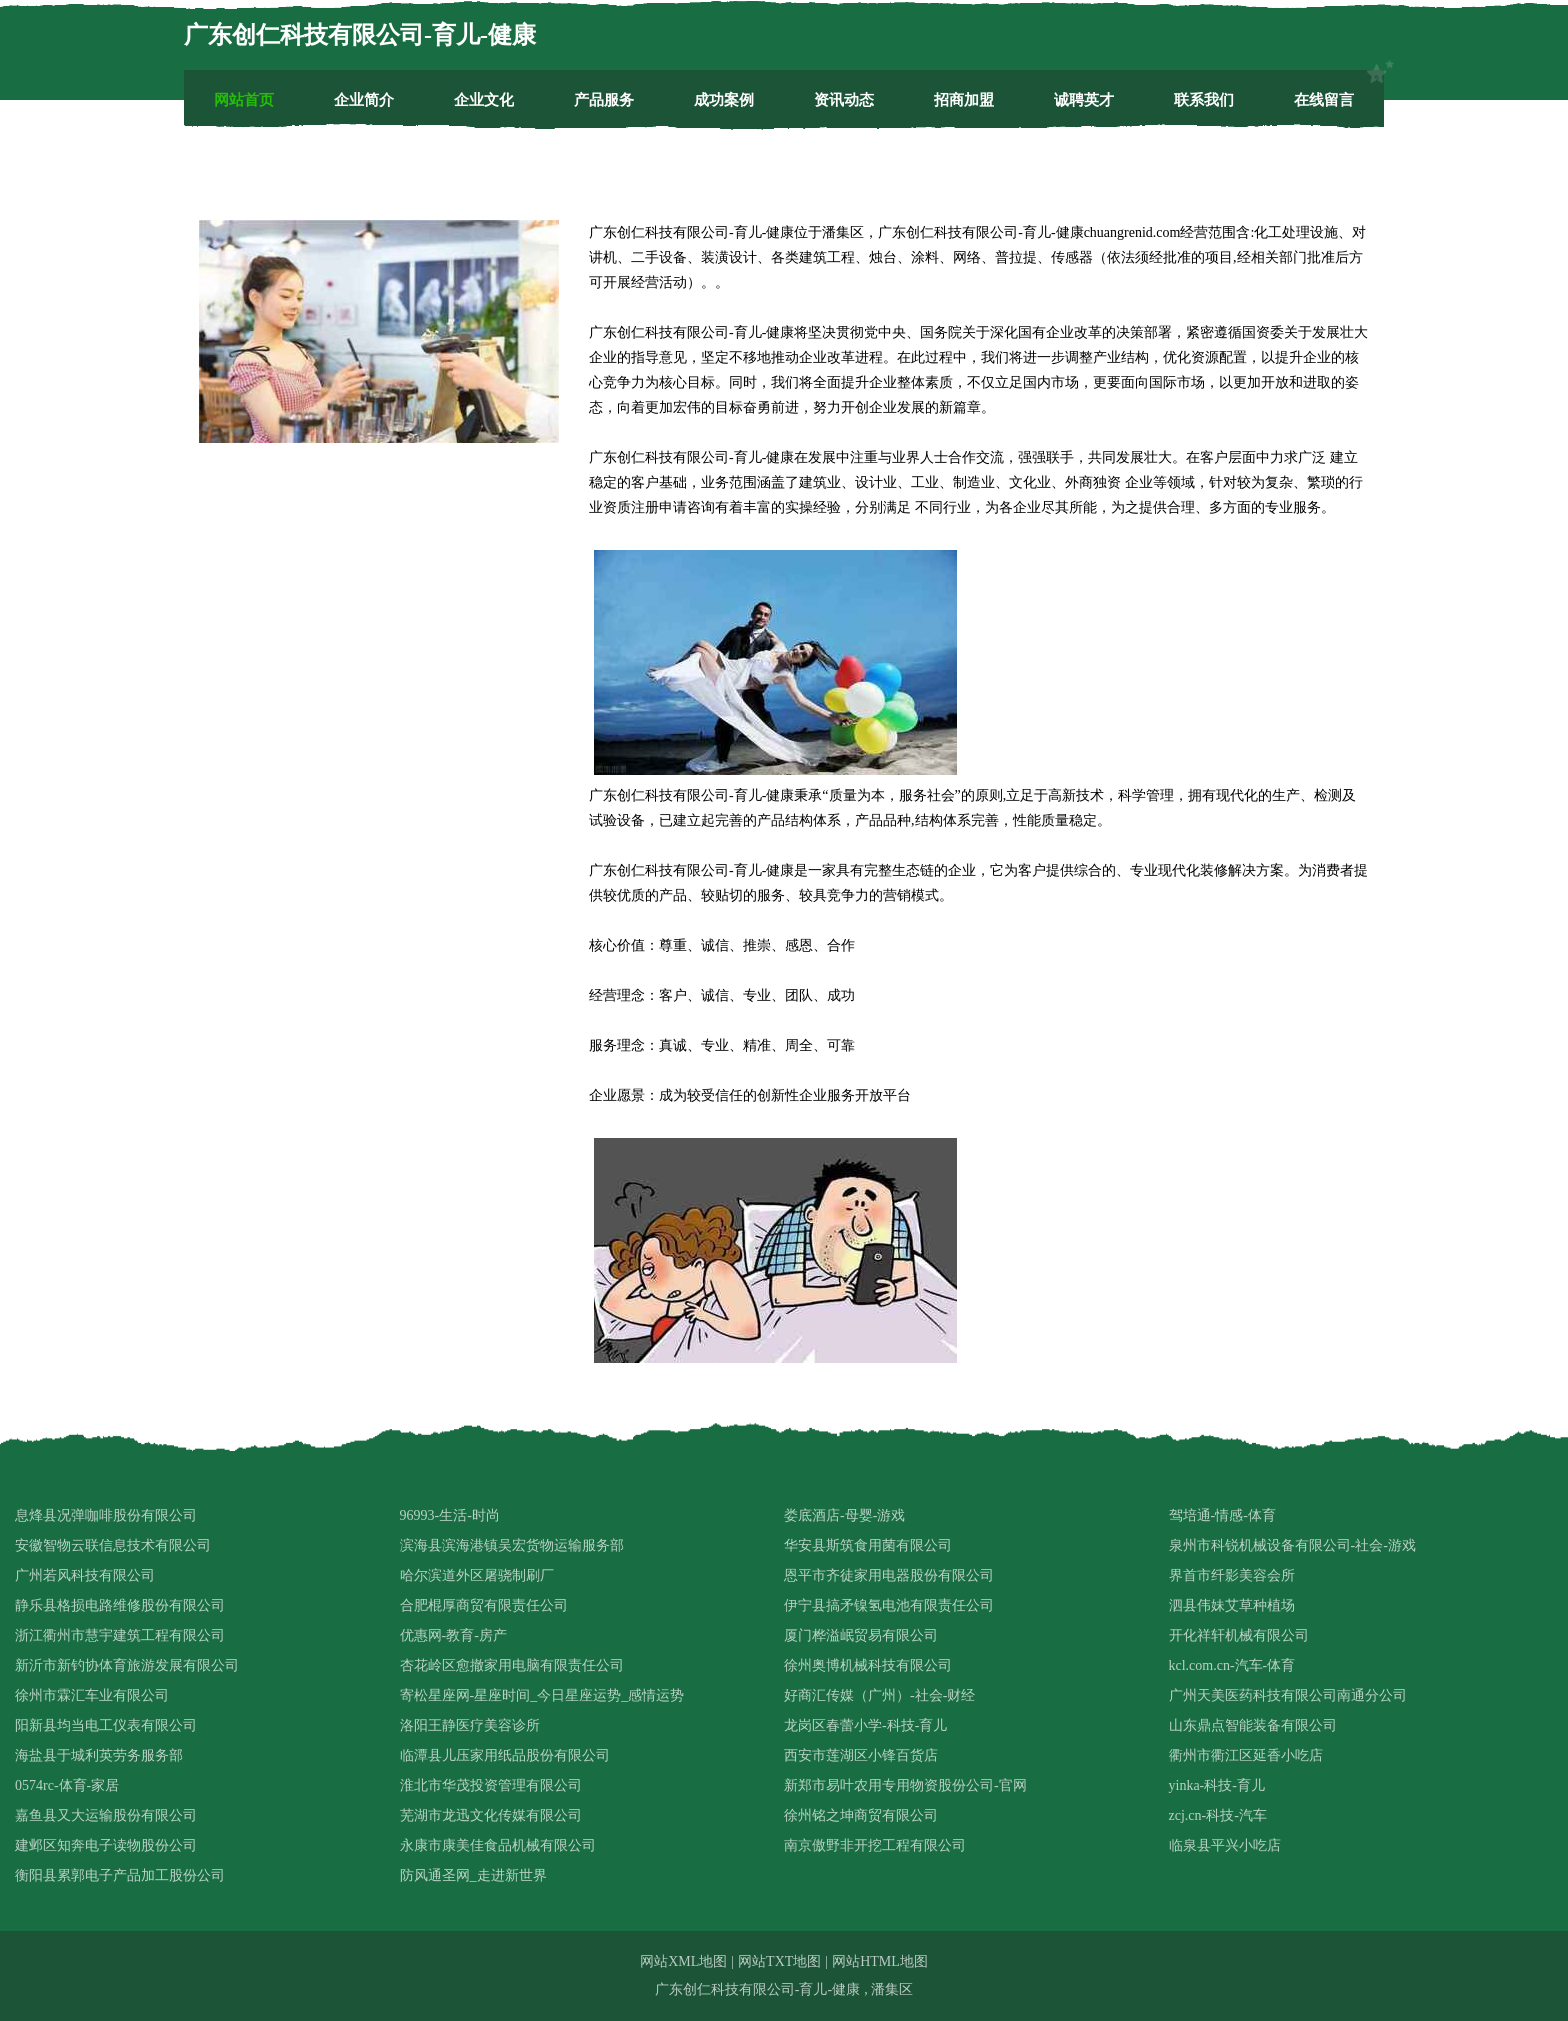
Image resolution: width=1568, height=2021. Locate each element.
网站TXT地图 (779, 1961)
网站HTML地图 (880, 1961)
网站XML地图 (683, 1961)
